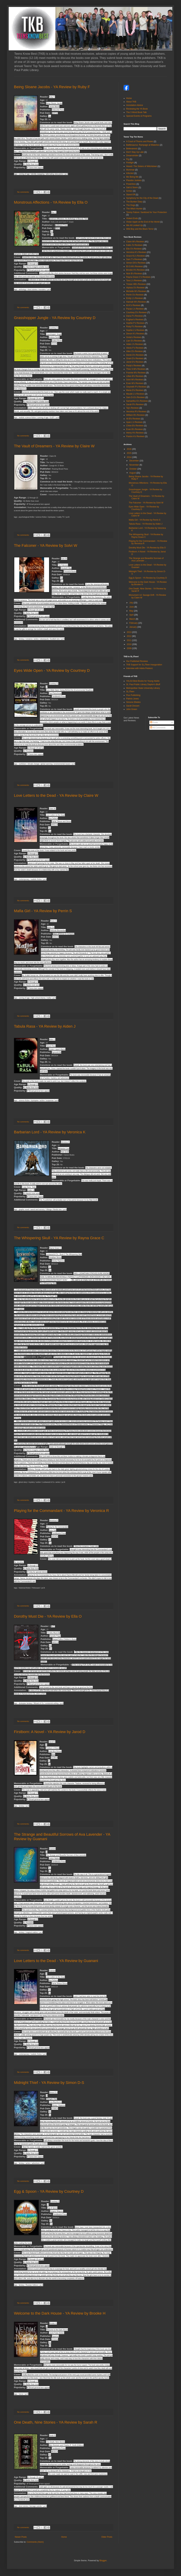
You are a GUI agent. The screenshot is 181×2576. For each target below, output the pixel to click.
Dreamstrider (132, 155)
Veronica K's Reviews (136, 252)
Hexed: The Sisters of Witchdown (141, 166)
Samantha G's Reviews (137, 401)
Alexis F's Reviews (135, 348)
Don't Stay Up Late (135, 152)
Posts (154, 722)
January (133, 627)
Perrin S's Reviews (135, 295)
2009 (129, 648)
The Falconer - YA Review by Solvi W (45, 545)
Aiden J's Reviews (134, 344)
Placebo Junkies (133, 180)
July (131, 602)
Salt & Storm (132, 187)
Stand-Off (130, 194)
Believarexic (131, 148)
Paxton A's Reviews (135, 436)
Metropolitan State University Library (143, 688)
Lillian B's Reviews (134, 376)
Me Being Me (132, 177)
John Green (131, 709)
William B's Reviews (135, 415)
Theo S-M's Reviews (135, 369)
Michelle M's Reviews (136, 291)
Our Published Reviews (137, 661)
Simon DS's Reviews (135, 263)
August (132, 473)
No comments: (23, 192)
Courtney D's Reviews (136, 312)
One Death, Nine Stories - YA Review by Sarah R (55, 2422)
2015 (129, 453)
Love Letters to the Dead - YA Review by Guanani (56, 1961)
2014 (129, 457)
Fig (127, 159)
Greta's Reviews (133, 337)
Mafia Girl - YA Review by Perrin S (43, 911)
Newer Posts (21, 2537)
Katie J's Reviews (134, 245)
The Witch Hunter (134, 208)
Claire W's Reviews (135, 241)
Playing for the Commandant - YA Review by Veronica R (61, 1510)
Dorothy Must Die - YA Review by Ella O (48, 1616)
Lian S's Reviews (134, 341)
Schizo (129, 191)
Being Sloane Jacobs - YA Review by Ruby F (52, 87)
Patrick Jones (132, 698)
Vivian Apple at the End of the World (143, 222)
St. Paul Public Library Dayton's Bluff (143, 684)
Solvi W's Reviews (134, 379)
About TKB (131, 102)
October (133, 469)
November (134, 465)
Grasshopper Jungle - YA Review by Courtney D (55, 318)
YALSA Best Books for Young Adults (142, 681)
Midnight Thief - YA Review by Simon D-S (49, 2082)
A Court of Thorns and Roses (139, 141)
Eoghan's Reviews (134, 319)
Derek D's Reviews (135, 355)
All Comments (158, 727)
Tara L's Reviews (134, 280)
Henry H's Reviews (135, 433)
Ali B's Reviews (133, 418)
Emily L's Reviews (134, 298)
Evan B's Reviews (134, 429)
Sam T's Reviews (134, 259)
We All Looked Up (134, 225)
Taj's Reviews (132, 408)
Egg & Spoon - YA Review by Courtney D (49, 2191)
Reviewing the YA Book (137, 109)
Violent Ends (132, 218)
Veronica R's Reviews (136, 411)
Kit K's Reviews (133, 305)
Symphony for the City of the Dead (142, 198)
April (131, 615)
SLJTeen (130, 691)
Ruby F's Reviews (134, 326)
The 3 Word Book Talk (136, 112)
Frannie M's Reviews (135, 372)
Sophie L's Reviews (135, 330)
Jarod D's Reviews (134, 362)
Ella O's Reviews (134, 249)
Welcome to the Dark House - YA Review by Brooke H (59, 2313)
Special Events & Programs (139, 116)
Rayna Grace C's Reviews (138, 277)
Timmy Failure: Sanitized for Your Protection (146, 212)
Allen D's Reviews (134, 351)
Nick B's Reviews (134, 273)
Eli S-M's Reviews (134, 266)
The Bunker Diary (134, 201)
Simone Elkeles (133, 702)
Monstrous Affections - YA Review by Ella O (51, 202)
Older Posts (106, 2537)
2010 (129, 644)
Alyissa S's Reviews (135, 287)
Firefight (130, 162)
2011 (129, 640)
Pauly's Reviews (133, 365)
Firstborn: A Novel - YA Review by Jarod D (49, 1732)
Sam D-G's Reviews (135, 397)
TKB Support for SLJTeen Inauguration (144, 664)
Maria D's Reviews (134, 390)
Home (64, 2537)
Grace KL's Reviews (135, 256)
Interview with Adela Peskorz (139, 668)
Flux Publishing (133, 695)
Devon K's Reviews (135, 333)
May (131, 611)
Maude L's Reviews (135, 394)
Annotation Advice (134, 105)
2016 (129, 449)
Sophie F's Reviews (135, 323)
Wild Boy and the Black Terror (140, 229)
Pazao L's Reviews (135, 309)
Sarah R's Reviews (135, 404)
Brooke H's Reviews (135, 270)
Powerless (131, 184)
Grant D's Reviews (134, 358)
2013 (129, 632)
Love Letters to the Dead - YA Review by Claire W (56, 795)
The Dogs (130, 205)
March (132, 619)
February (133, 623)
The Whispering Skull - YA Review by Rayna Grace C (59, 1238)
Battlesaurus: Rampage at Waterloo (142, 145)
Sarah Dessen (132, 706)
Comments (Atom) (35, 2542)
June (131, 607)
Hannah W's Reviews (136, 302)
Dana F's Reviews (134, 316)
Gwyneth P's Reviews (136, 387)
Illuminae (130, 170)
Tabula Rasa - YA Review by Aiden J (45, 1026)
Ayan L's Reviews (134, 422)
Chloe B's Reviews (135, 425)
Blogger (103, 2560)
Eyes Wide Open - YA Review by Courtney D (52, 670)
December (134, 460)
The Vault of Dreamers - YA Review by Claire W (54, 446)
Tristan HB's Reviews (136, 284)
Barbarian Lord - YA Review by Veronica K (49, 1132)
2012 (129, 636)
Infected (130, 173)
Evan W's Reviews (134, 383)
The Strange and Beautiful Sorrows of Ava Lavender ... (146, 559)
